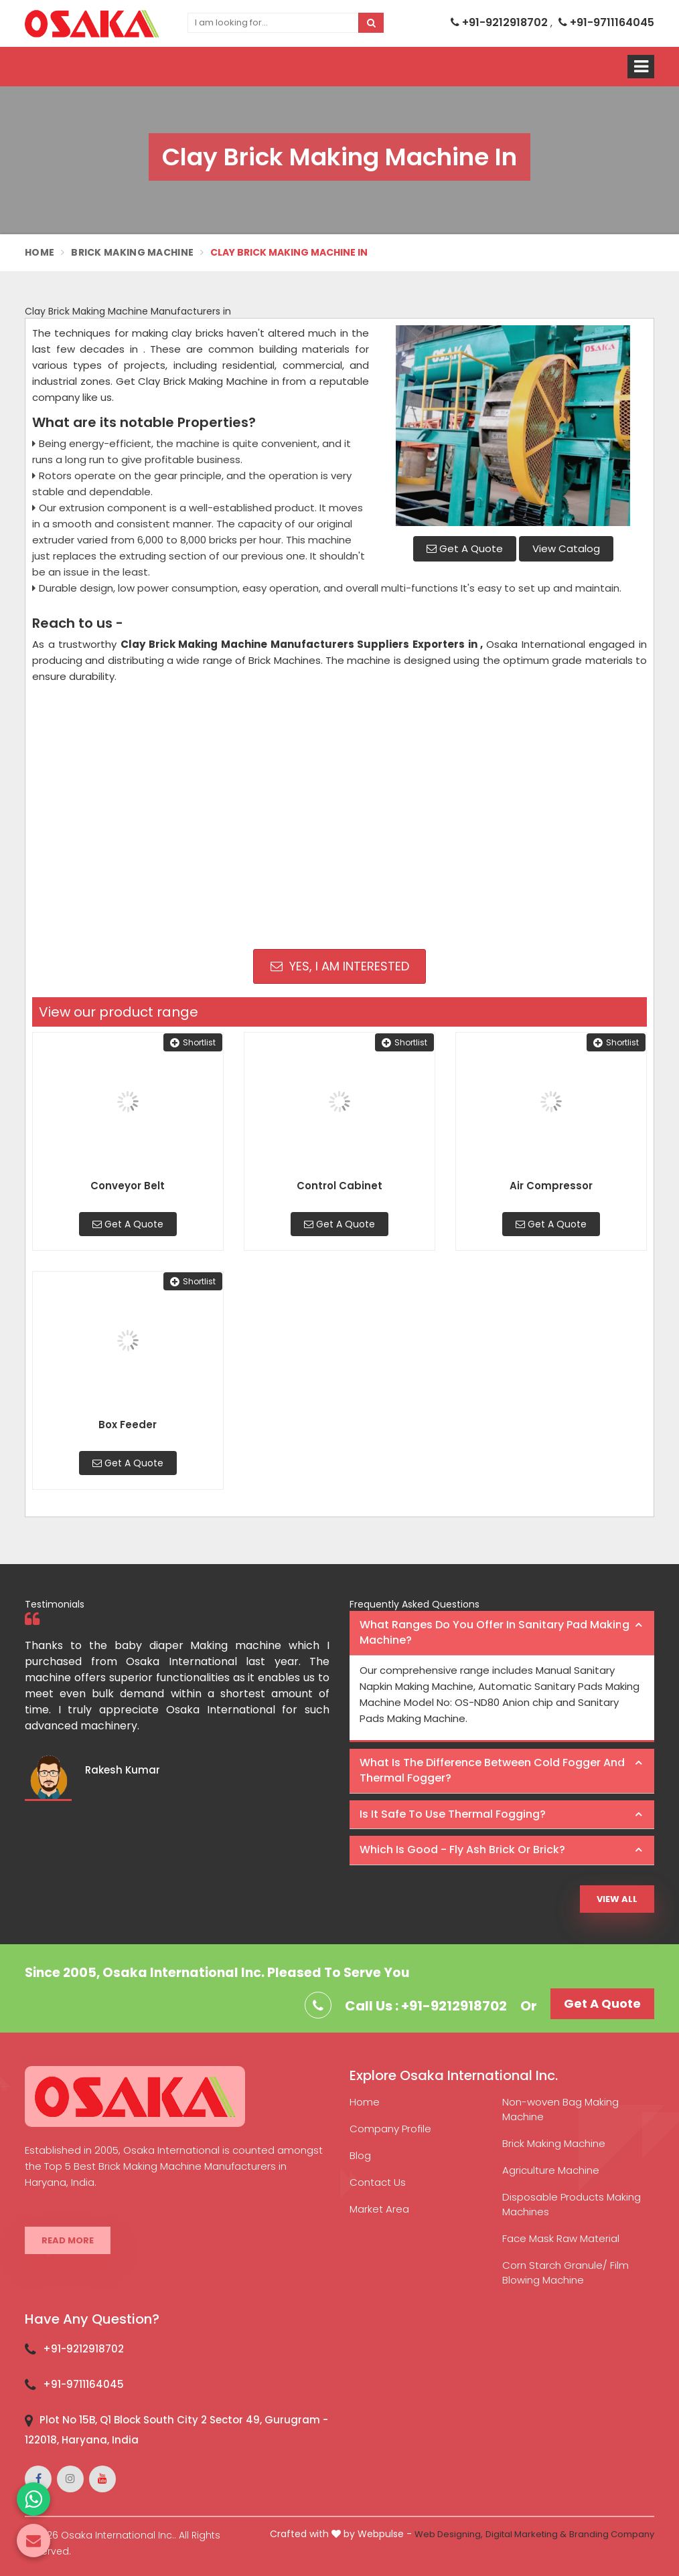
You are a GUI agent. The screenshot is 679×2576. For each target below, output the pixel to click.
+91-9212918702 (500, 22)
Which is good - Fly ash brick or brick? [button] (462, 1849)
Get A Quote (465, 548)
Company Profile (390, 2129)
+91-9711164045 (606, 22)
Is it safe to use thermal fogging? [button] (453, 1814)
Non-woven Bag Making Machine (560, 2109)
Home (39, 252)
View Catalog (566, 548)
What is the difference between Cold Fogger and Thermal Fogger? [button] (492, 1770)
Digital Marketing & (526, 2534)
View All (617, 1899)
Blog (360, 2155)
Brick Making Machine (132, 252)
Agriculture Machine (550, 2170)
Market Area (379, 2209)
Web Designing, (448, 2534)
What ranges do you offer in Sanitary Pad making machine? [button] (494, 1632)
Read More (68, 2240)
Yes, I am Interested (340, 966)
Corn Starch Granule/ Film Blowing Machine (565, 2272)
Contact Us (378, 2182)
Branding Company (611, 2534)
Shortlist (193, 1042)
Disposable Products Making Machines (571, 2204)
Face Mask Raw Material (560, 2238)
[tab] (502, 1633)
